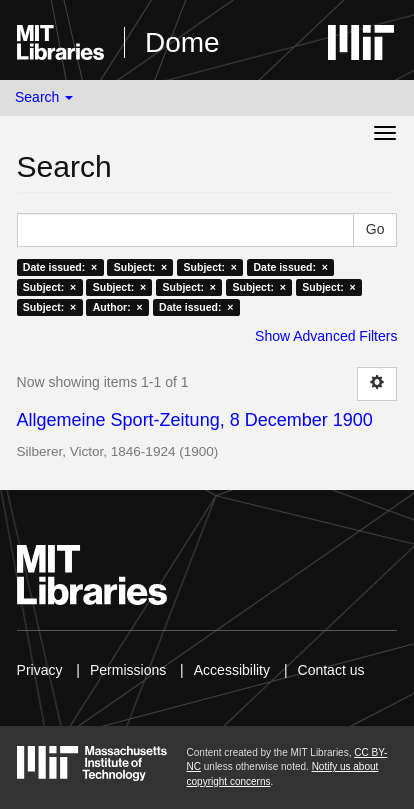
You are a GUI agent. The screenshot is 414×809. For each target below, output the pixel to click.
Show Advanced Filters (326, 336)
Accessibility (232, 670)
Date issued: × (60, 267)
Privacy (40, 670)
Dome (182, 42)
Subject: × (140, 267)
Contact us (331, 670)
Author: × (118, 307)
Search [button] (44, 97)
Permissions (128, 670)
